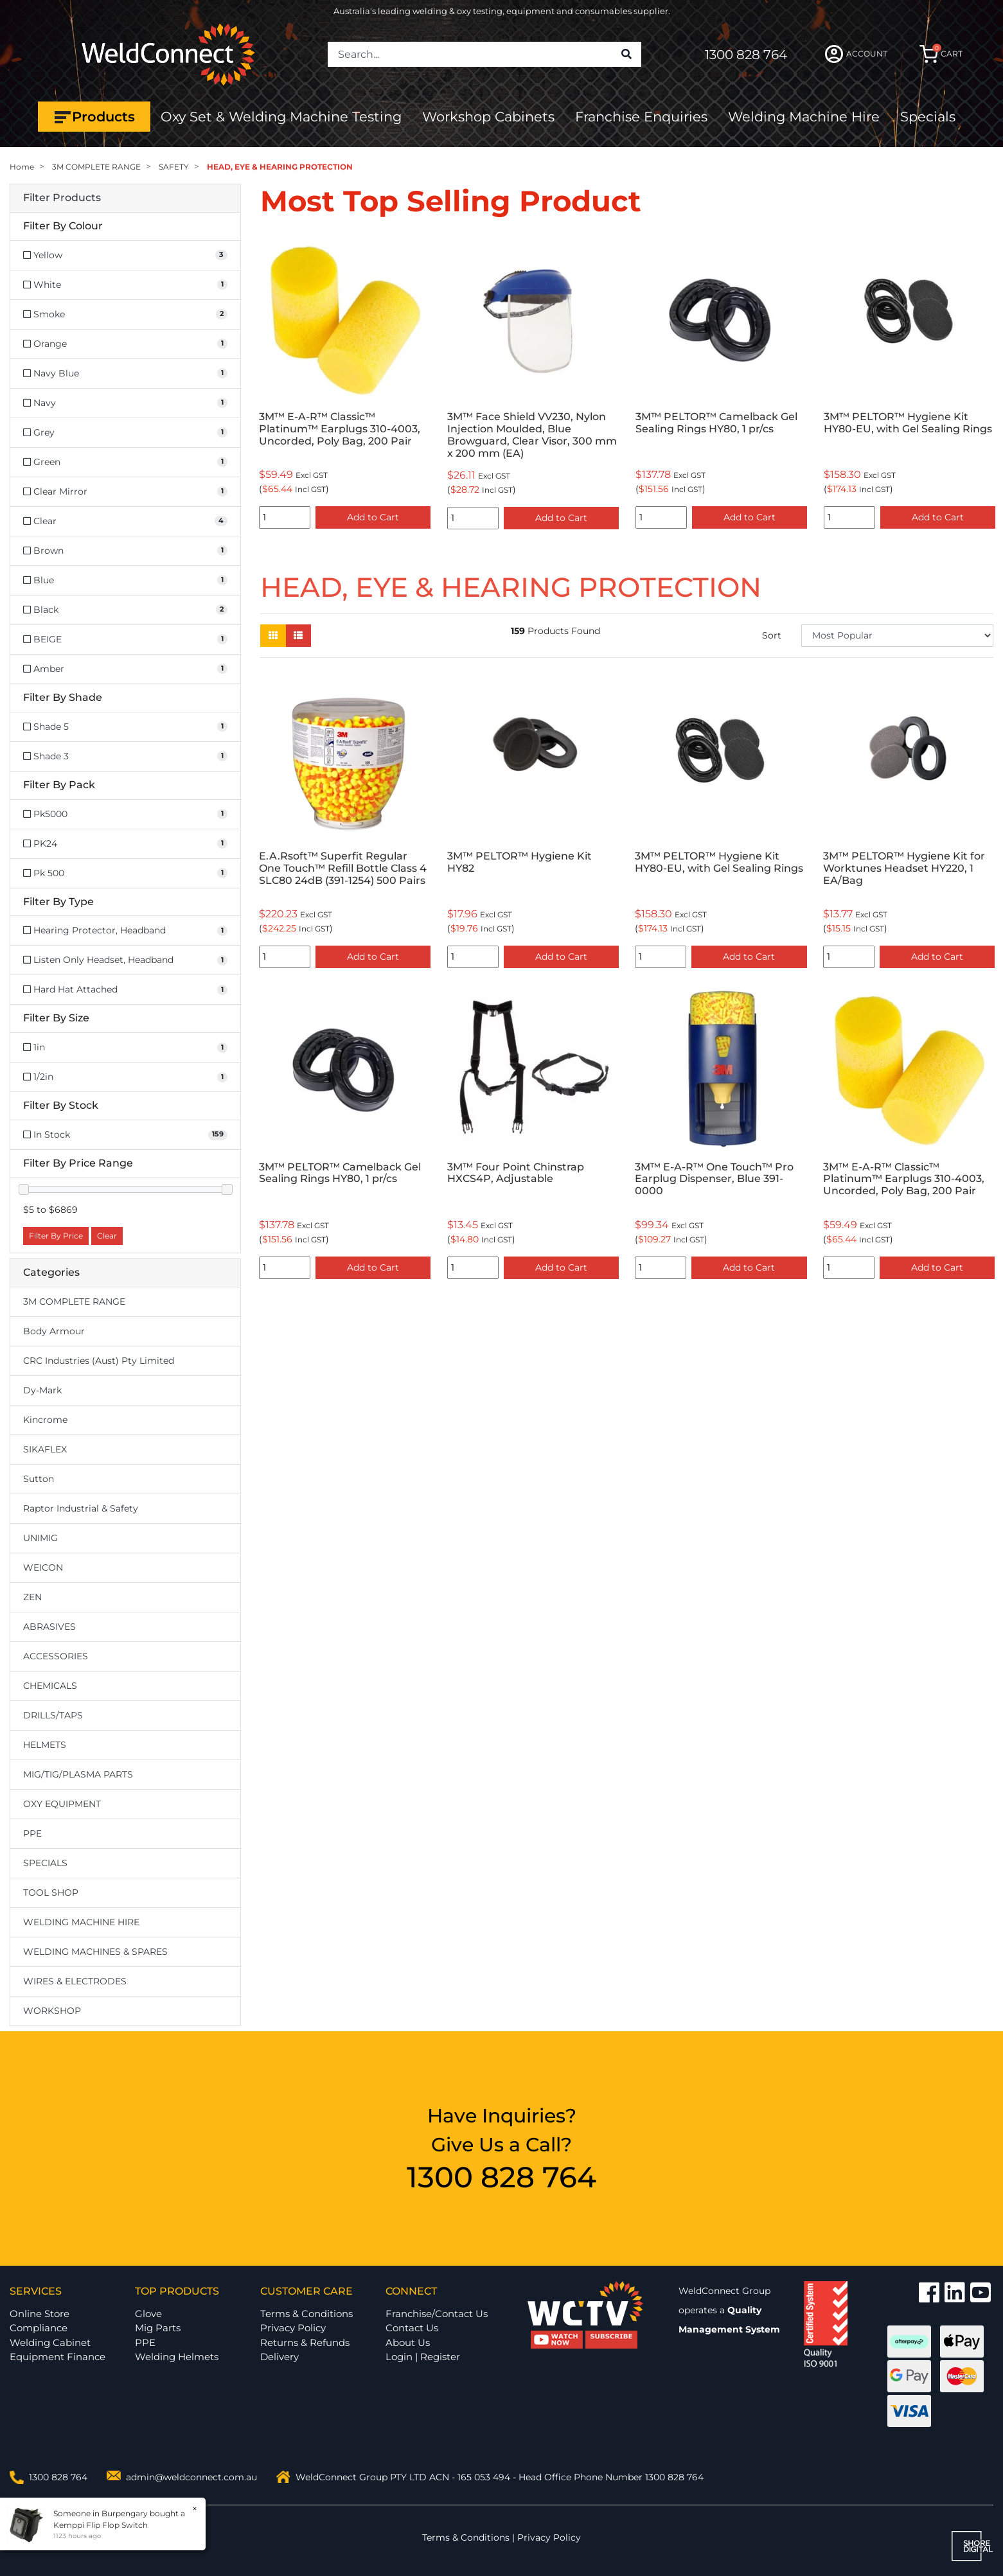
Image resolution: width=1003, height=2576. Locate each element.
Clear (107, 1235)
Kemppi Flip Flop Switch (99, 2525)
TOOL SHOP (50, 1892)
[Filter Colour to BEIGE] (125, 639)
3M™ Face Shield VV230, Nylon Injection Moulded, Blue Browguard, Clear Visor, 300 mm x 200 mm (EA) (532, 434)
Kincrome (45, 1419)
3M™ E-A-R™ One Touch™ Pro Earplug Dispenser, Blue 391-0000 (714, 1179)
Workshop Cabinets (488, 117)
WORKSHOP (52, 2010)
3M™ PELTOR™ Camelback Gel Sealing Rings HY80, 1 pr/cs (716, 422)
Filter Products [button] (62, 198)
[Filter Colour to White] (125, 285)
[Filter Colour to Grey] (125, 433)
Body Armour (54, 1331)
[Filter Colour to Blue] (125, 580)
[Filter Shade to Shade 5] (125, 727)
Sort (771, 635)
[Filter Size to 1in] (125, 1047)
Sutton (38, 1479)
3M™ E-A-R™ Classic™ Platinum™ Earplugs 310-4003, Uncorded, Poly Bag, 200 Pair (339, 428)
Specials (927, 117)
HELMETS (44, 1745)
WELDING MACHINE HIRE (81, 1922)
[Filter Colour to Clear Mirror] (125, 492)
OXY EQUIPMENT (62, 1804)
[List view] (298, 635)
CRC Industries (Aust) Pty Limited (98, 1360)
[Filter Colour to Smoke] (125, 314)
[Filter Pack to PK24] (125, 844)
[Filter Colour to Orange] (125, 344)
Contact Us (412, 2328)
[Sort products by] (897, 635)
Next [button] (986, 384)
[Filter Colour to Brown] (125, 551)
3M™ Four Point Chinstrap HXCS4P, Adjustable (515, 1173)
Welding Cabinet (50, 2342)
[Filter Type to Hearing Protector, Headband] (125, 930)
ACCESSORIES (55, 1656)
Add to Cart (373, 517)
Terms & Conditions (306, 2313)
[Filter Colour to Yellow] (125, 255)
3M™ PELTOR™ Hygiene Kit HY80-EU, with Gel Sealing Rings (908, 422)
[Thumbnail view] (273, 635)
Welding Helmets (176, 2357)
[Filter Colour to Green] (125, 462)
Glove (148, 2313)
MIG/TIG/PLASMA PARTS (78, 1774)
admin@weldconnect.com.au (191, 2477)
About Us (408, 2342)
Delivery (279, 2357)
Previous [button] (267, 384)
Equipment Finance (57, 2357)
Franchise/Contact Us (437, 2313)
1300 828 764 (746, 54)
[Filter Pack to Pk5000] (125, 814)
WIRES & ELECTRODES (75, 1981)
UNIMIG (40, 1538)
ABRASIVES (49, 1626)
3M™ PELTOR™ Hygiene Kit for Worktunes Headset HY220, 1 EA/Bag (904, 868)
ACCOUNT (856, 54)
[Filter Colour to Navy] (125, 403)
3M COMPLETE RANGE (74, 1301)
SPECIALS (45, 1863)
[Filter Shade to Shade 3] (125, 756)
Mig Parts (158, 2328)
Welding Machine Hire (804, 117)
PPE (32, 1833)
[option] (345, 384)
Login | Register (423, 2357)
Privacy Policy (293, 2328)
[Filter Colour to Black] (125, 610)
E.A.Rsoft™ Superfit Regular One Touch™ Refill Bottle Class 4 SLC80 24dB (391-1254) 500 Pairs (343, 868)
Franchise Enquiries (641, 117)
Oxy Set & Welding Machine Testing (281, 117)
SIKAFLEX (45, 1449)
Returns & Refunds (305, 2342)
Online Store (39, 2313)
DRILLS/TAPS (53, 1715)
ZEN (32, 1597)
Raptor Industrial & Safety (80, 1508)
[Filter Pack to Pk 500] (125, 873)
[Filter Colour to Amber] (125, 669)
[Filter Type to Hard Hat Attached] (125, 990)
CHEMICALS (50, 1685)
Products (94, 117)
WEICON (43, 1567)
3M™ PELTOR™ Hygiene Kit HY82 (519, 862)
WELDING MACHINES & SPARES (95, 1951)
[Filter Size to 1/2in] (125, 1077)
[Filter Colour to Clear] (125, 521)
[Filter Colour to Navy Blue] (125, 373)
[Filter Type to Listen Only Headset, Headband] (125, 960)
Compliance (38, 2328)
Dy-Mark (42, 1390)
